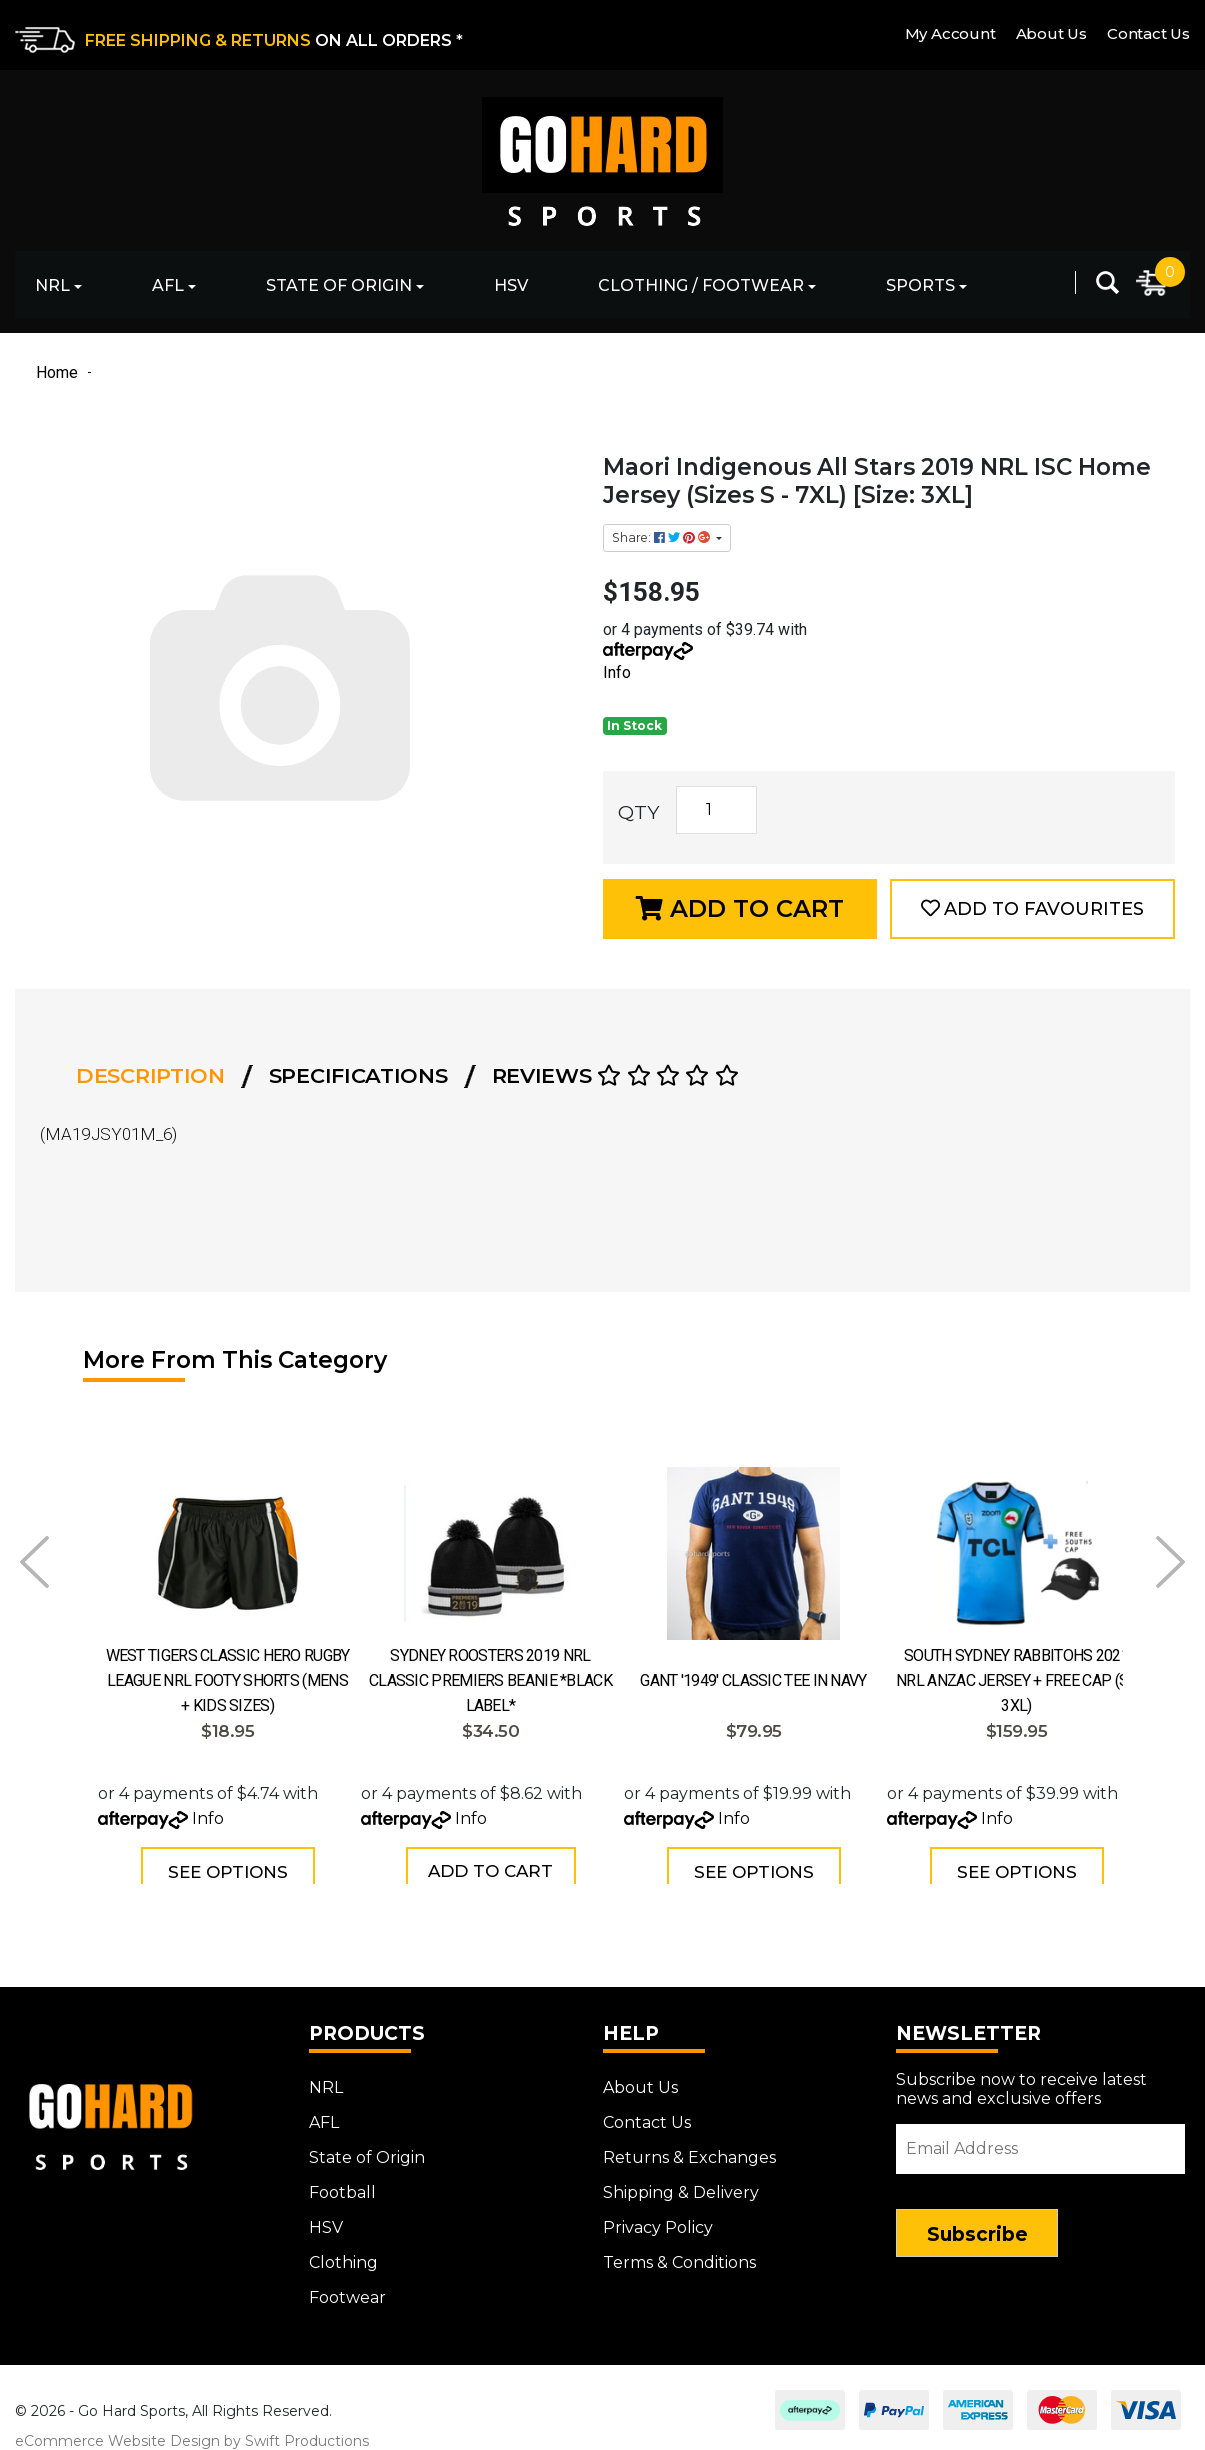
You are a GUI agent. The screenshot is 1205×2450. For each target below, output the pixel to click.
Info (617, 672)
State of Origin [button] (339, 285)
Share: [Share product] (662, 537)
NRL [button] (52, 285)
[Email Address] (1040, 2138)
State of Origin (367, 2146)
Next (1170, 1562)
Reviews (615, 1075)
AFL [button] (168, 285)
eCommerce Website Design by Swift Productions (192, 2430)
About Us (1051, 33)
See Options (228, 1872)
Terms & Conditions (679, 2251)
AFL (324, 2111)
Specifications (358, 1075)
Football (342, 2181)
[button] (1032, 909)
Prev (34, 1562)
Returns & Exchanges (689, 2146)
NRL (326, 2076)
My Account (950, 33)
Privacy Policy (658, 2216)
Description (150, 1075)
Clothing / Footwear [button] (701, 285)
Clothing (343, 2251)
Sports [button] (920, 285)
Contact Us (1148, 33)
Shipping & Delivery (681, 2181)
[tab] (156, 1076)
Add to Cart (740, 908)
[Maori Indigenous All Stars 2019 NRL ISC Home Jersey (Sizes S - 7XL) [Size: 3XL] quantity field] (716, 810)
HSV (511, 285)
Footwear (347, 2286)
